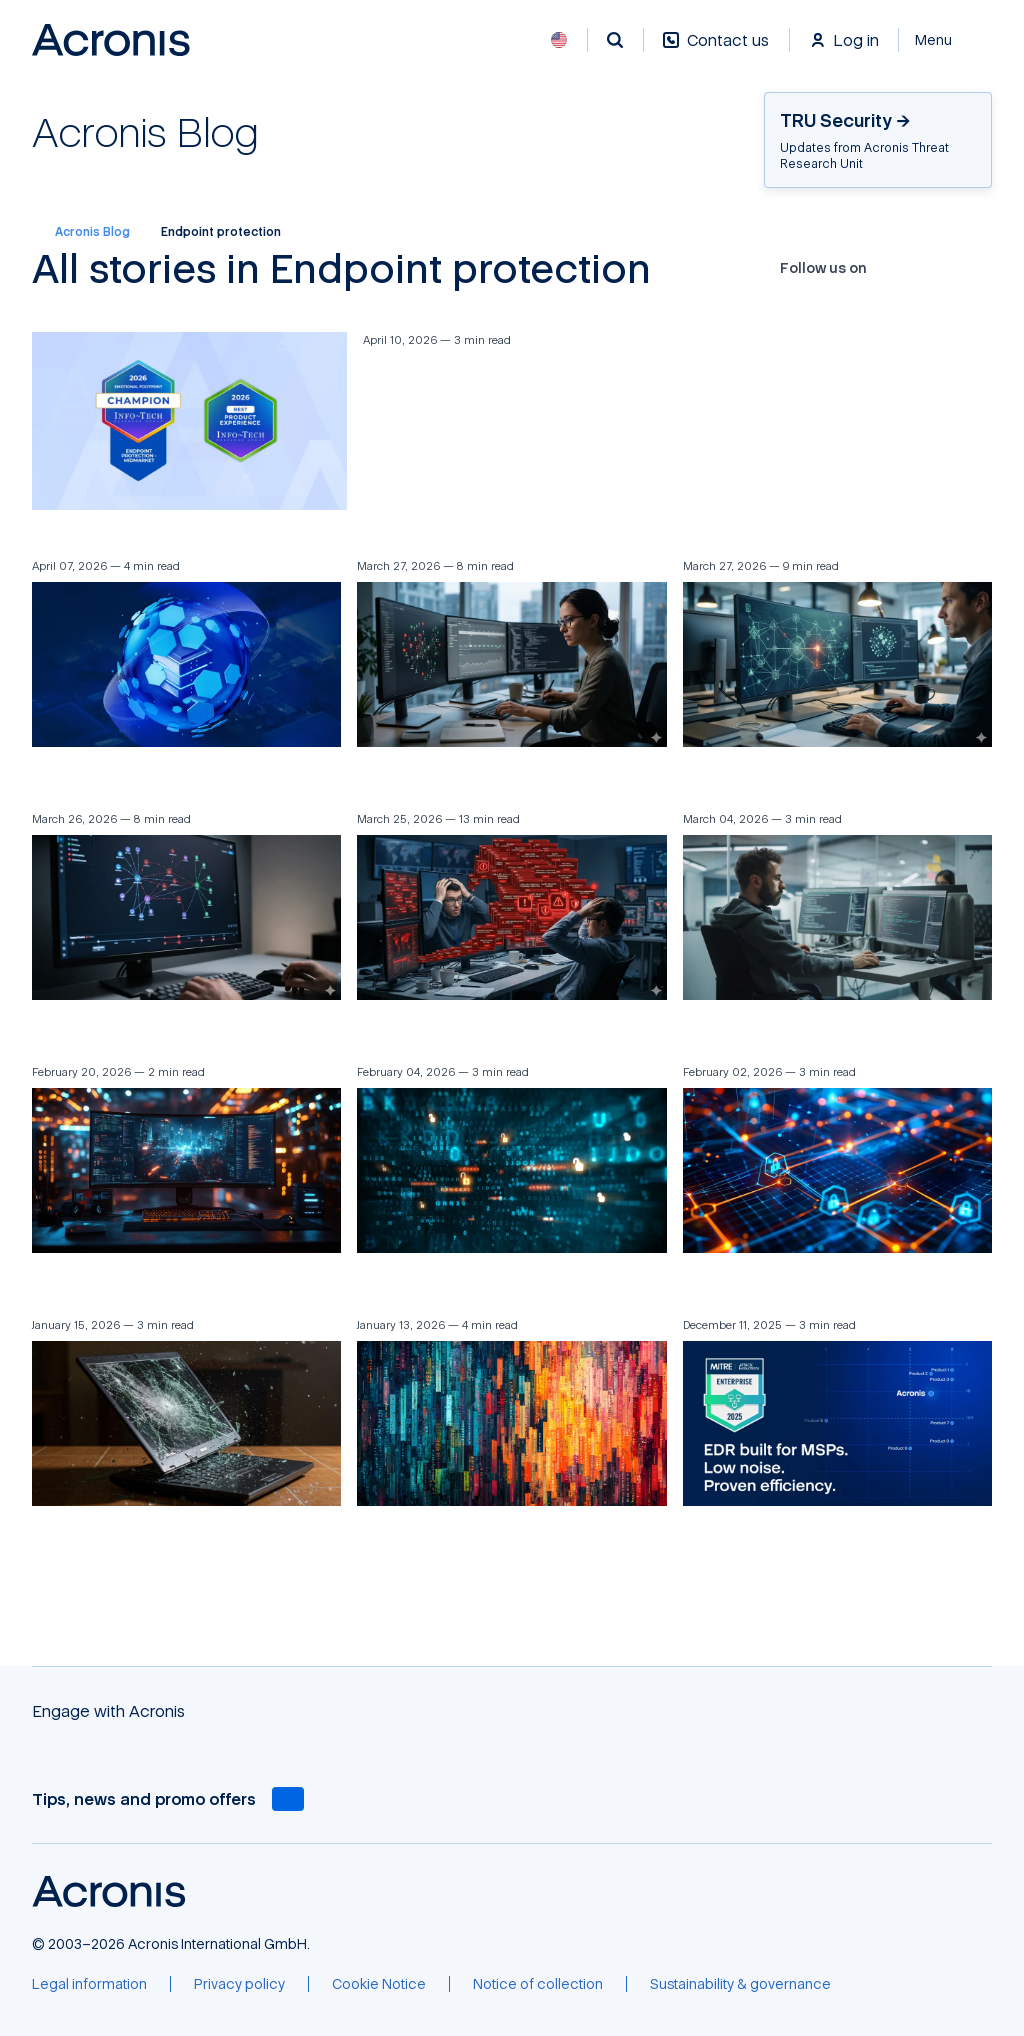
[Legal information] (89, 1984)
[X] (906, 268)
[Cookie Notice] (379, 1984)
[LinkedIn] (945, 268)
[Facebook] (887, 268)
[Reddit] (965, 268)
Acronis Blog (81, 232)
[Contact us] (716, 50)
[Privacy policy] (239, 1984)
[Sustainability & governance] (740, 1984)
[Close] (945, 40)
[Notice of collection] (538, 1984)
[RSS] (984, 268)
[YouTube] (926, 268)
